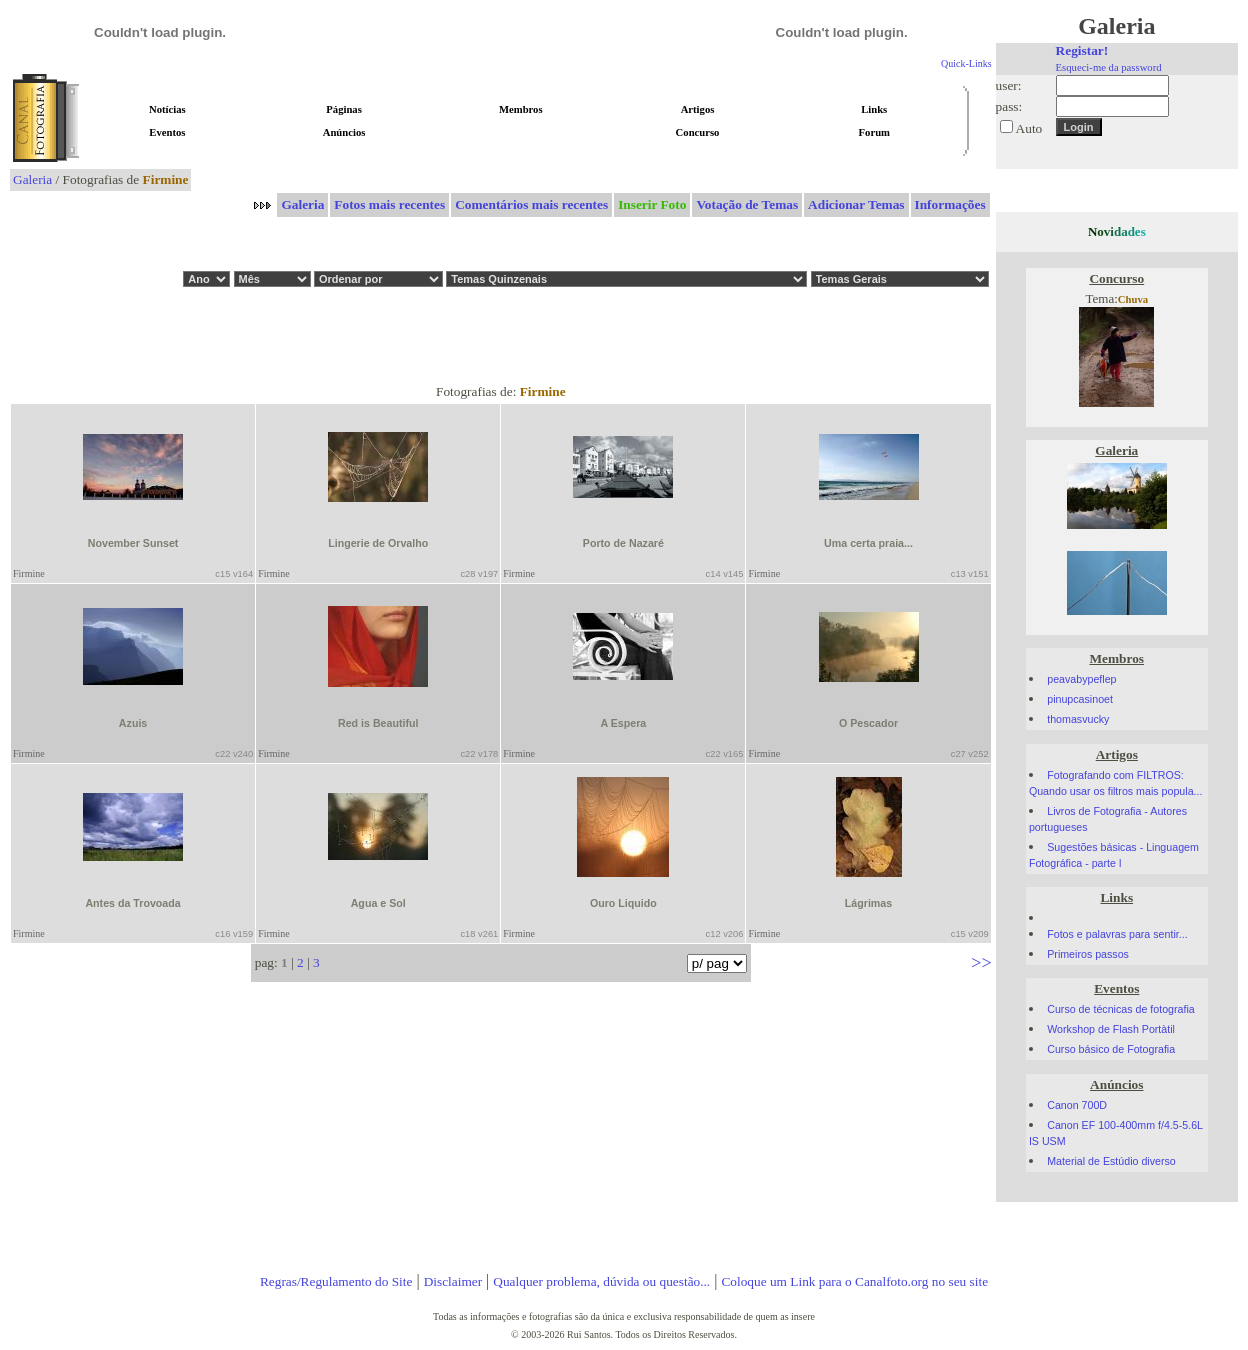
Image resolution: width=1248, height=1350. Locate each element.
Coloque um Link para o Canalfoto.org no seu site (854, 1281)
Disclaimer (453, 1281)
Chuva (1133, 299)
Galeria (32, 179)
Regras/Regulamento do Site (336, 1281)
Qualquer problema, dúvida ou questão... (601, 1281)
